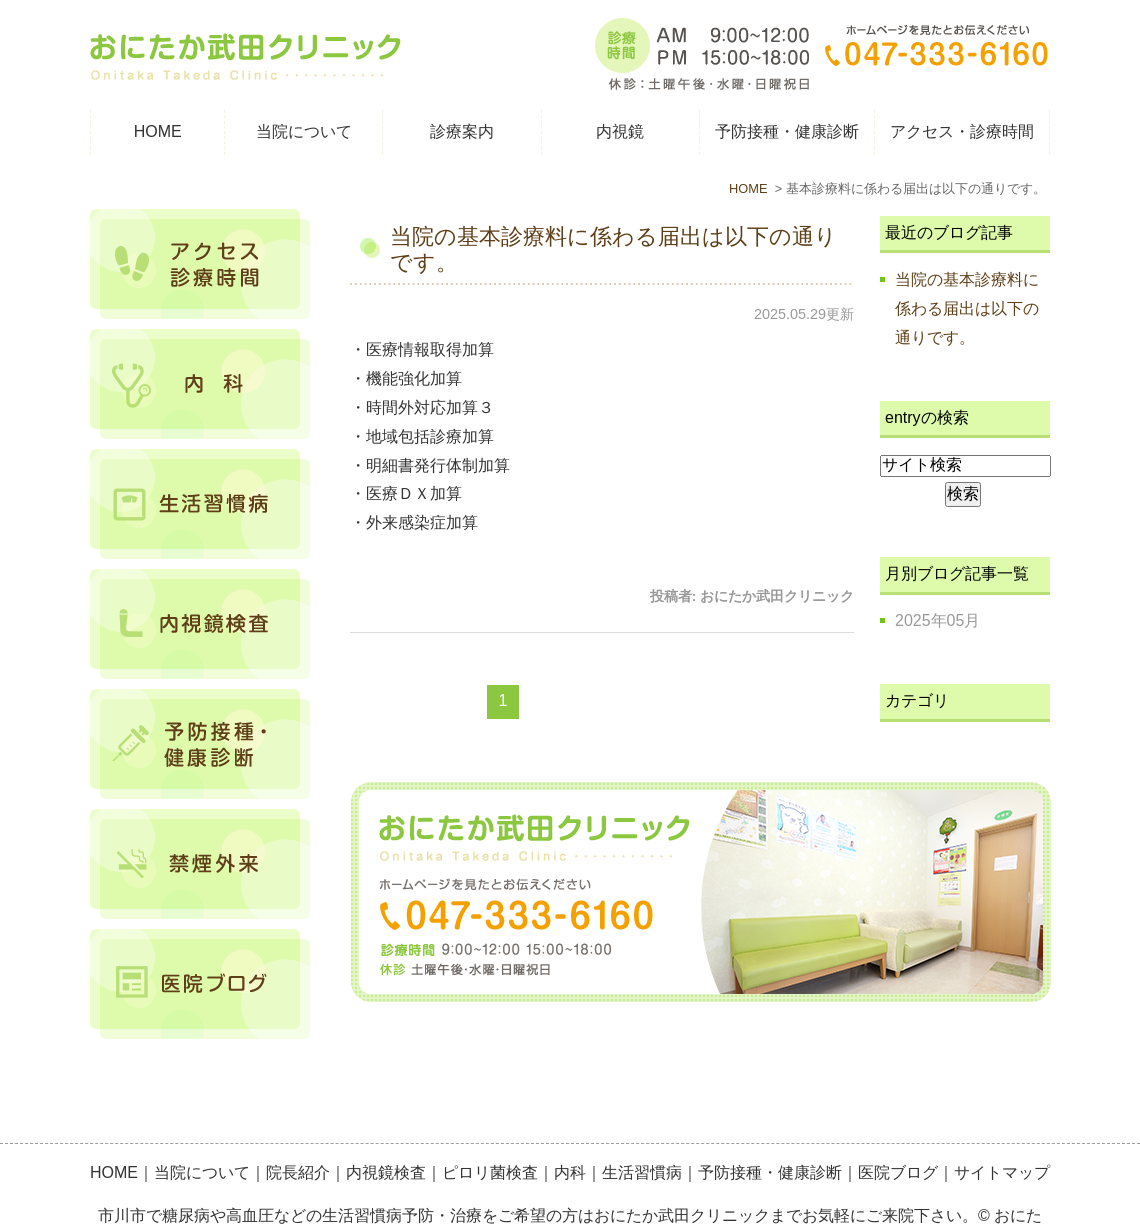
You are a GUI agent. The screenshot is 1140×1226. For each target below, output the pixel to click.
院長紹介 (298, 1128)
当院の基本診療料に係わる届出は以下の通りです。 (967, 308)
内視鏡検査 (386, 1128)
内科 (570, 1128)
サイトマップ (1002, 1128)
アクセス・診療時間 (962, 131)
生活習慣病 (642, 1128)
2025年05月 (937, 620)
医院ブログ (898, 1128)
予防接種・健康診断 (770, 1128)
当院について (202, 1128)
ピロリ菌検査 (490, 1128)
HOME (158, 131)
